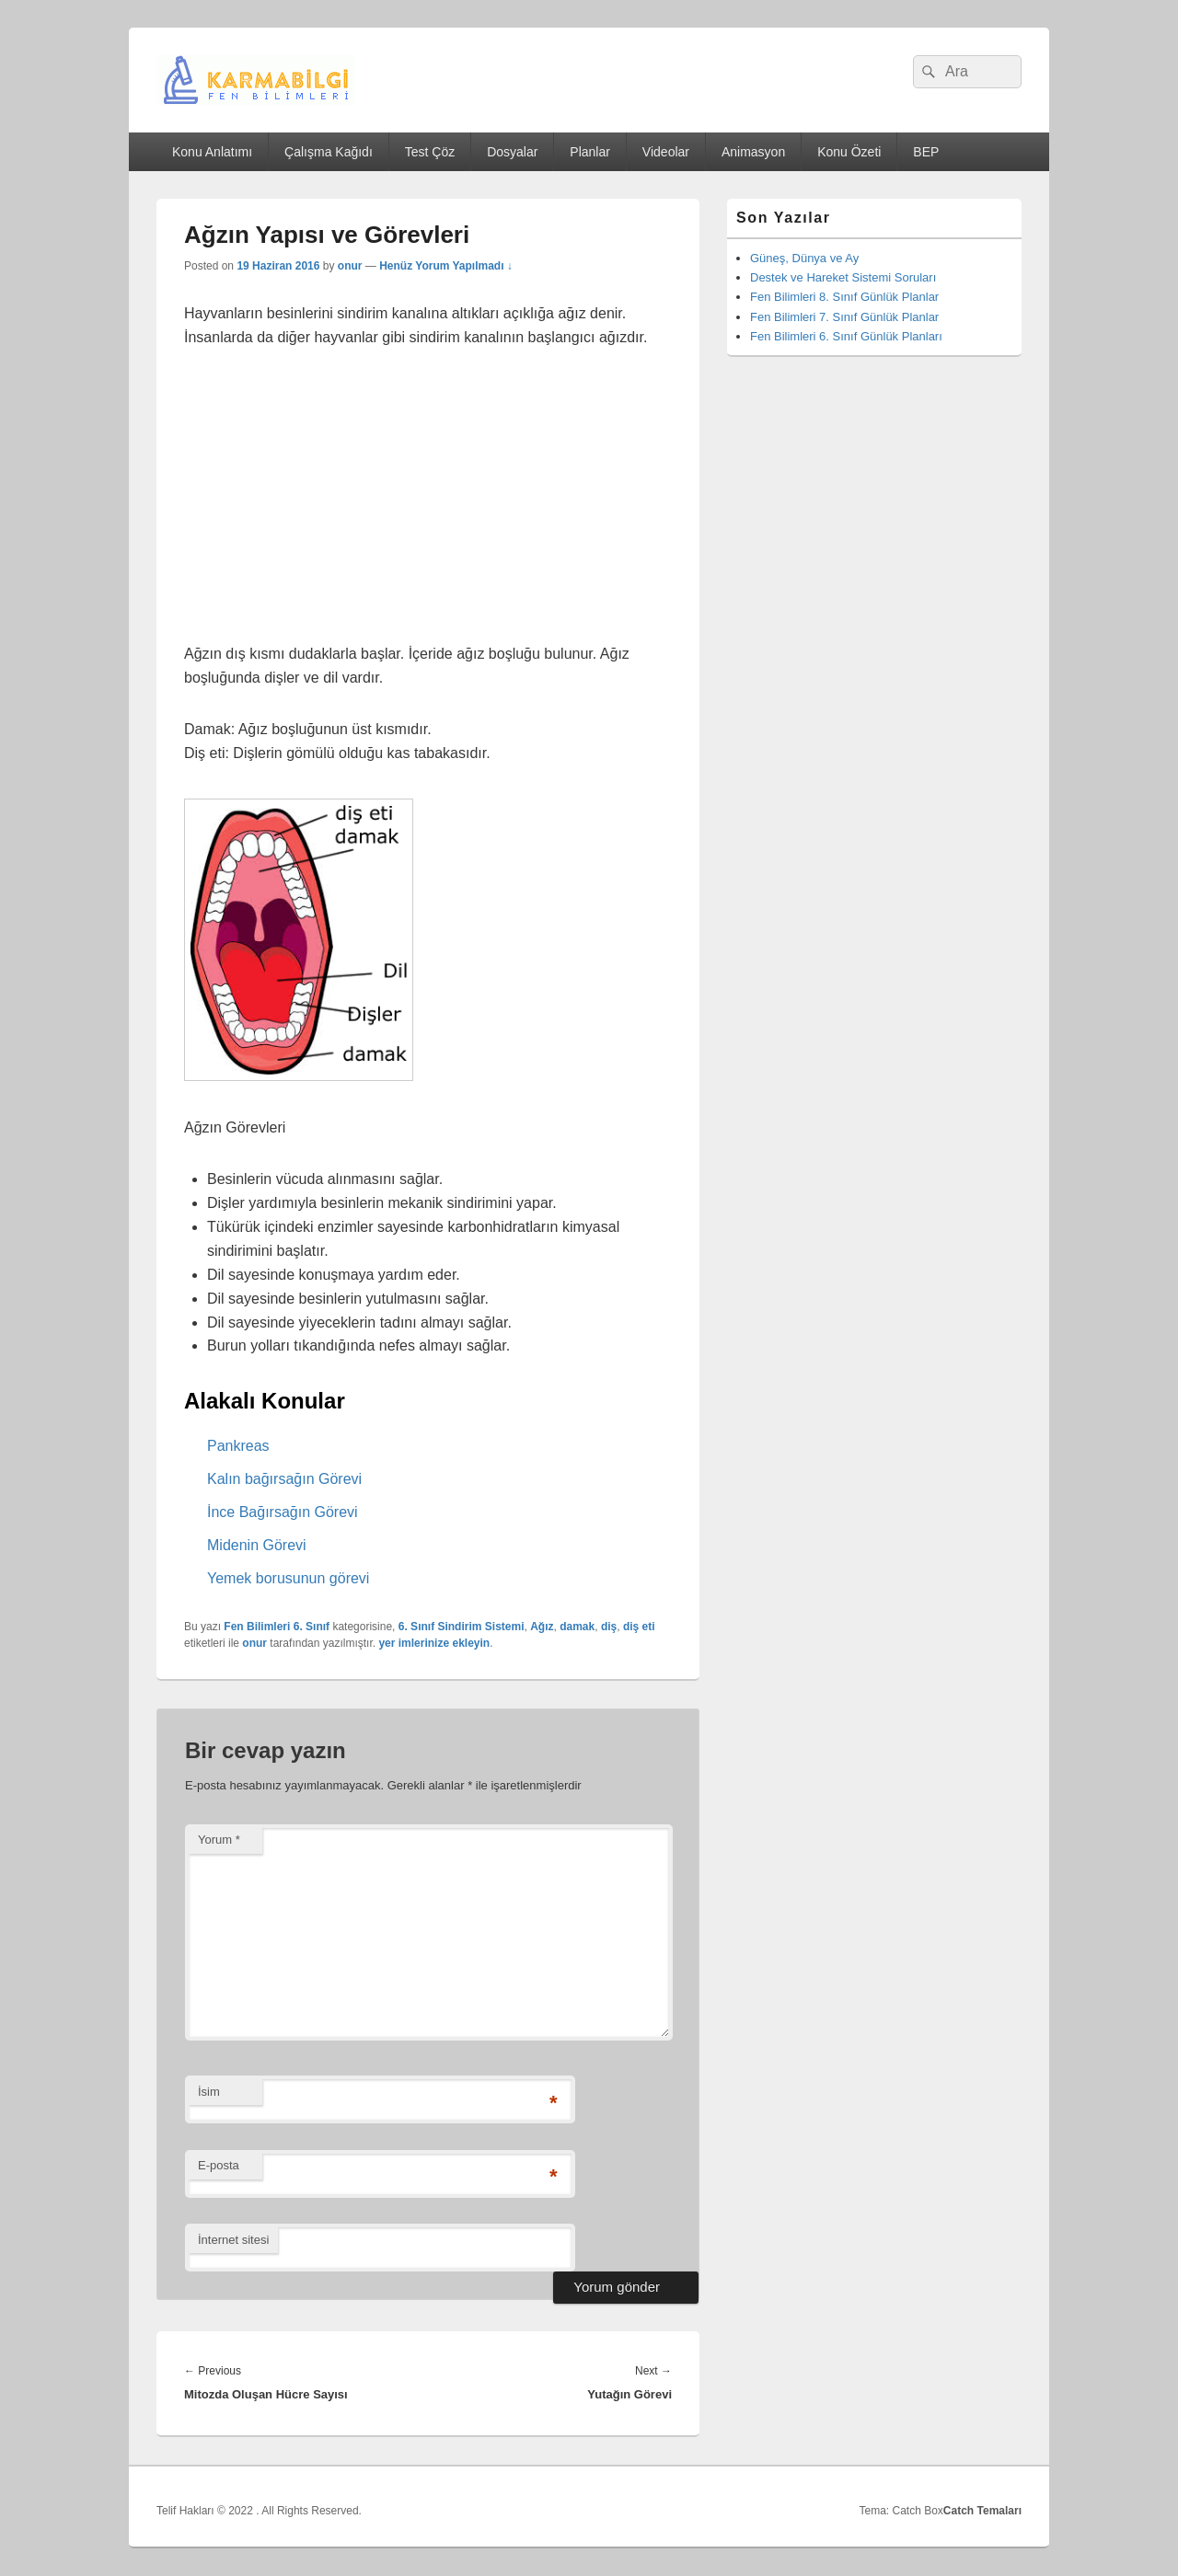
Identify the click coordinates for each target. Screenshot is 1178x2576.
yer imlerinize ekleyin (434, 1643)
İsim (209, 2092)
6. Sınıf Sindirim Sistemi (461, 1626)
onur (350, 265)
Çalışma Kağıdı (328, 151)
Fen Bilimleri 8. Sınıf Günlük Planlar (844, 297)
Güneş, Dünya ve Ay (804, 258)
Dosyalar (512, 151)
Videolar (665, 151)
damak (577, 1626)
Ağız (541, 1626)
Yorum (219, 1839)
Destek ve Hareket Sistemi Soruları (843, 277)
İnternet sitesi (233, 2240)
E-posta (218, 2165)
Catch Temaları (982, 2510)
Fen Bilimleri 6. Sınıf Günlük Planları (846, 336)
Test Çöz (430, 151)
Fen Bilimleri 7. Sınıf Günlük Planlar (844, 317)
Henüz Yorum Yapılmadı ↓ (446, 265)
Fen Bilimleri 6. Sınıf (276, 1626)
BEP (926, 151)
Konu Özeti (849, 151)
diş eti (639, 1626)
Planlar (590, 151)
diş (609, 1626)
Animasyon (753, 151)
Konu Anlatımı (212, 151)
